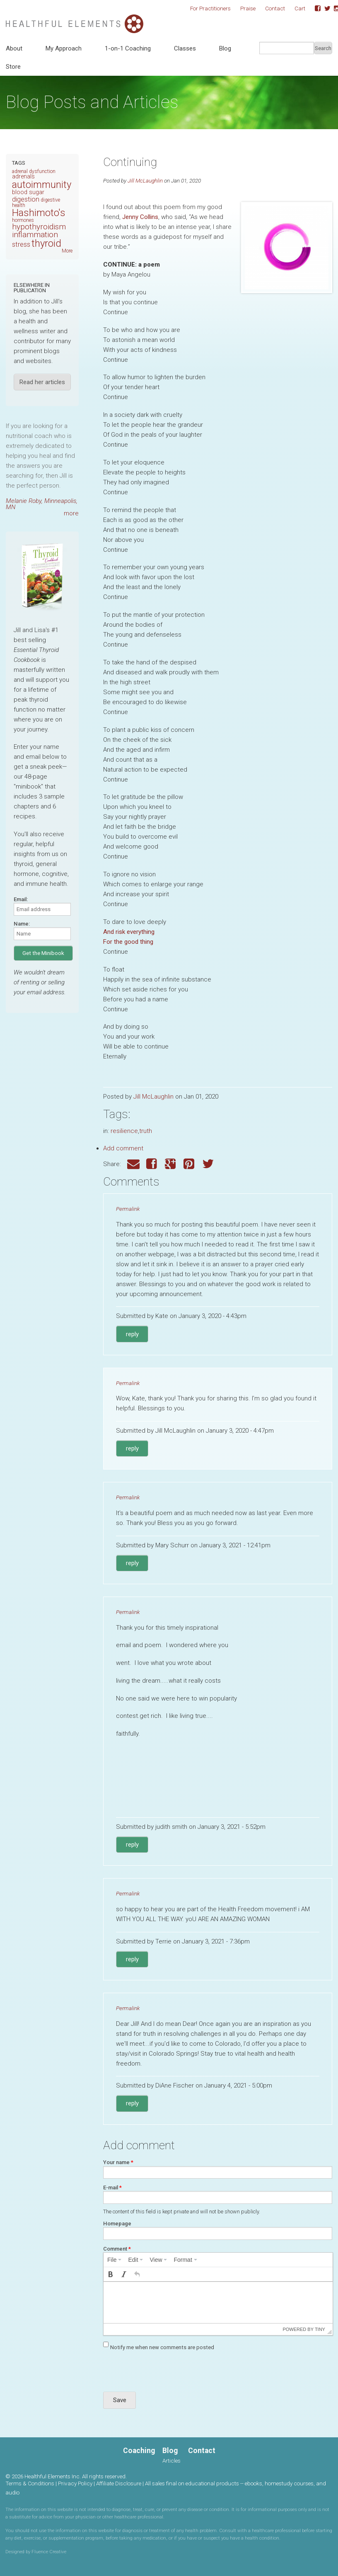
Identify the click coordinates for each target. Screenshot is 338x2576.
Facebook (315, 8)
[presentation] (114, 2260)
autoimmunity (41, 184)
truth (145, 1131)
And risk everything (129, 932)
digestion (25, 199)
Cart (300, 8)
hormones (23, 220)
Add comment (123, 1148)
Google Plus (171, 1164)
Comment (117, 2248)
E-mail (112, 2187)
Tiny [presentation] (320, 2329)
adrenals (23, 176)
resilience (124, 1131)
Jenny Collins (140, 217)
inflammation (35, 234)
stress (21, 244)
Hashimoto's (38, 213)
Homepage (117, 2223)
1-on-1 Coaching (128, 48)
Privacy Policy (75, 2483)
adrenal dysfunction (34, 171)
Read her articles (42, 382)
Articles (171, 2460)
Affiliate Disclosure (118, 2483)
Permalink (128, 1208)
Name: (22, 923)
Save (119, 2400)
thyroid (46, 243)
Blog (225, 48)
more (71, 513)
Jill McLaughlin (145, 180)
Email (133, 1164)
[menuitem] (114, 2260)
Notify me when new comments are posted (162, 2347)
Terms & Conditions (29, 2483)
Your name (118, 2162)
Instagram (334, 8)
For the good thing (128, 941)
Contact (275, 8)
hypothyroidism (39, 226)
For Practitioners (210, 8)
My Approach (64, 48)
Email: (21, 899)
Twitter (324, 8)
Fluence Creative (48, 2551)
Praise (248, 8)
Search (323, 48)
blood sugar (28, 192)
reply (132, 1334)
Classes (185, 48)
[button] (110, 2274)
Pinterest (189, 1164)
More (67, 251)
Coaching (139, 2450)
